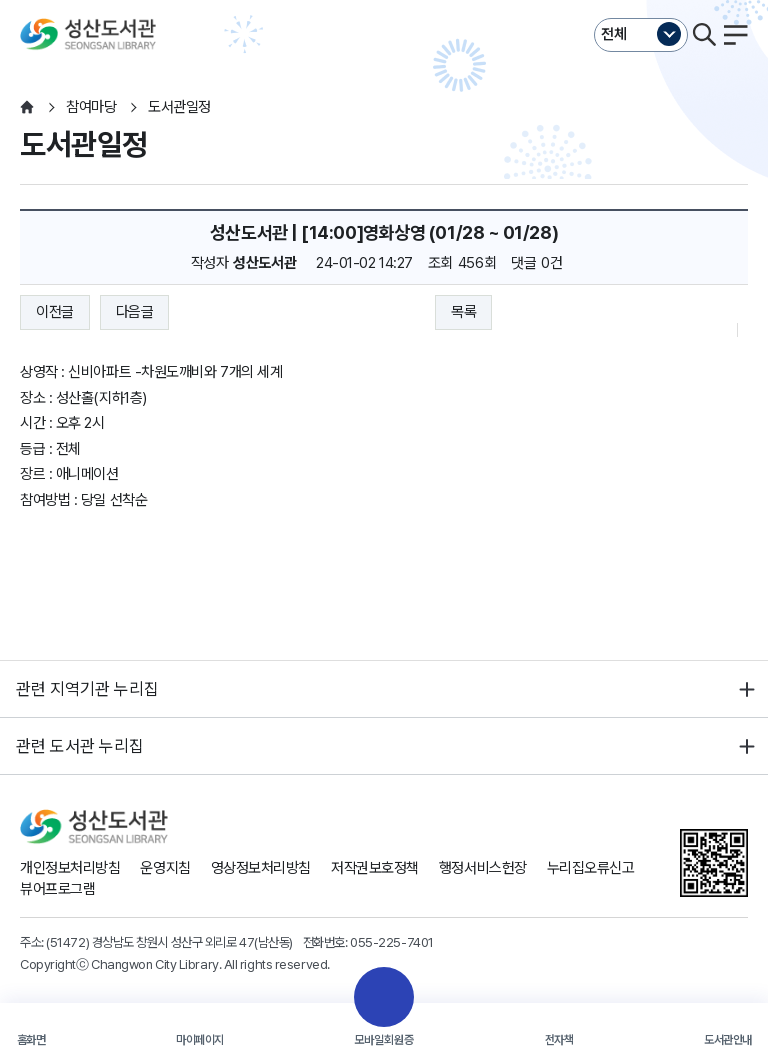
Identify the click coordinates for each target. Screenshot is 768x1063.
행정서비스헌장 (483, 868)
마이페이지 (200, 1040)
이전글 (55, 312)
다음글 (135, 312)
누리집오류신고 (591, 868)
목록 (463, 312)
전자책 (559, 1040)
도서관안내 (728, 1040)
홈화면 (31, 1040)
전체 (614, 34)
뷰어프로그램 (57, 889)
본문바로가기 (384, 0)
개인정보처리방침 (70, 868)
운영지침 (165, 868)
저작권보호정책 (375, 868)
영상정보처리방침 (261, 868)
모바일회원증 (384, 1040)
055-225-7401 (392, 942)
